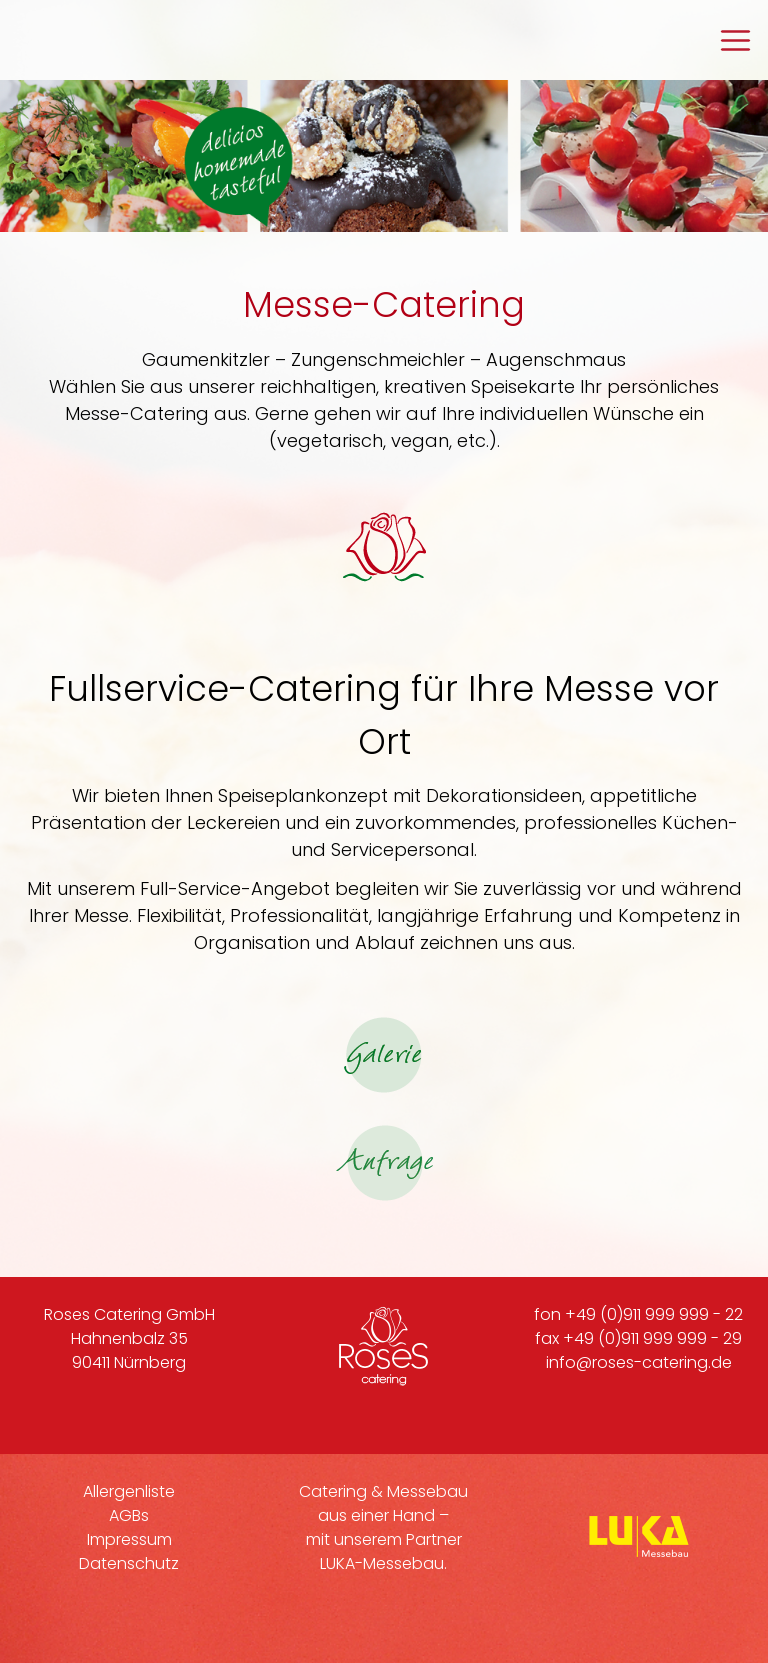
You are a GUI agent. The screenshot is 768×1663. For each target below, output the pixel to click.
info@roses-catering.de (639, 1362)
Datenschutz (129, 1563)
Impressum (129, 1539)
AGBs (129, 1515)
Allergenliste (129, 1491)
